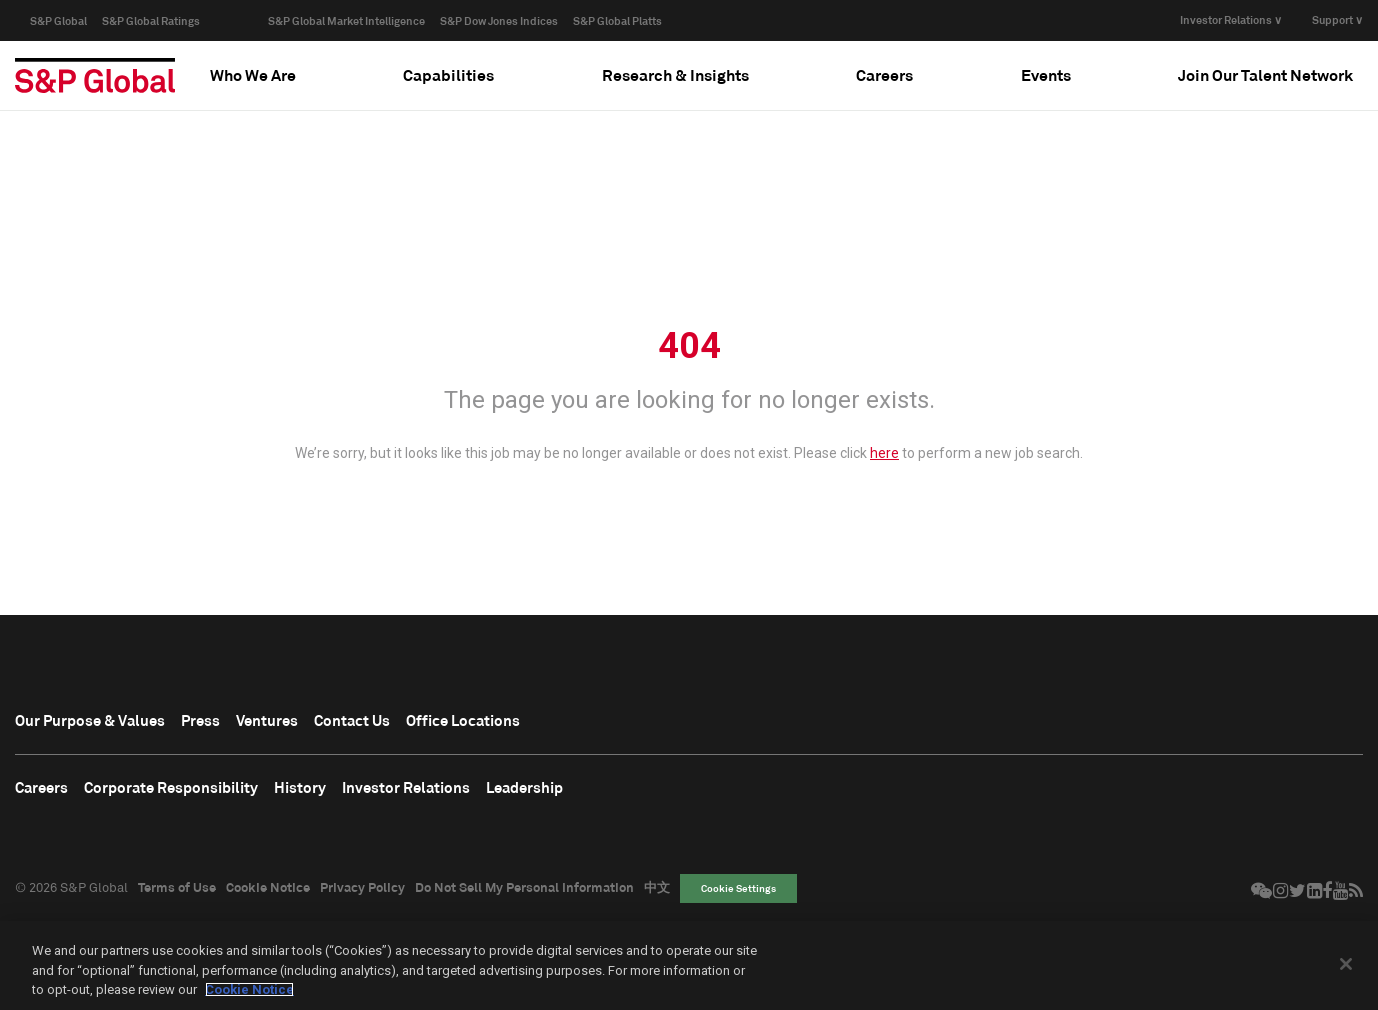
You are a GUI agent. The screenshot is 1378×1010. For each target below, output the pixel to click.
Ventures (309, 722)
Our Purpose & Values (104, 722)
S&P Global (58, 20)
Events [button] (1046, 74)
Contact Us (408, 722)
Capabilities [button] (448, 74)
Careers (47, 793)
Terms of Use (177, 895)
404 (689, 346)
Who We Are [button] (253, 74)
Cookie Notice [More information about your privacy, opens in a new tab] (249, 989)
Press (233, 722)
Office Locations (538, 722)
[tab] (253, 75)
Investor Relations (470, 793)
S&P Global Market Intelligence (346, 20)
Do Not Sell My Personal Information (524, 895)
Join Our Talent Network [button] (1265, 74)
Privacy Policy (362, 895)
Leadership (609, 793)
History (348, 793)
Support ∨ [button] (1337, 19)
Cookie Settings (738, 896)
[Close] (1346, 964)
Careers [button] (884, 74)
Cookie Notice (268, 895)
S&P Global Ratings (151, 20)
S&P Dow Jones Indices (499, 20)
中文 (657, 895)
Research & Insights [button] (675, 74)
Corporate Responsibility (198, 793)
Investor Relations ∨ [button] (1231, 19)
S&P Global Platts (617, 20)
